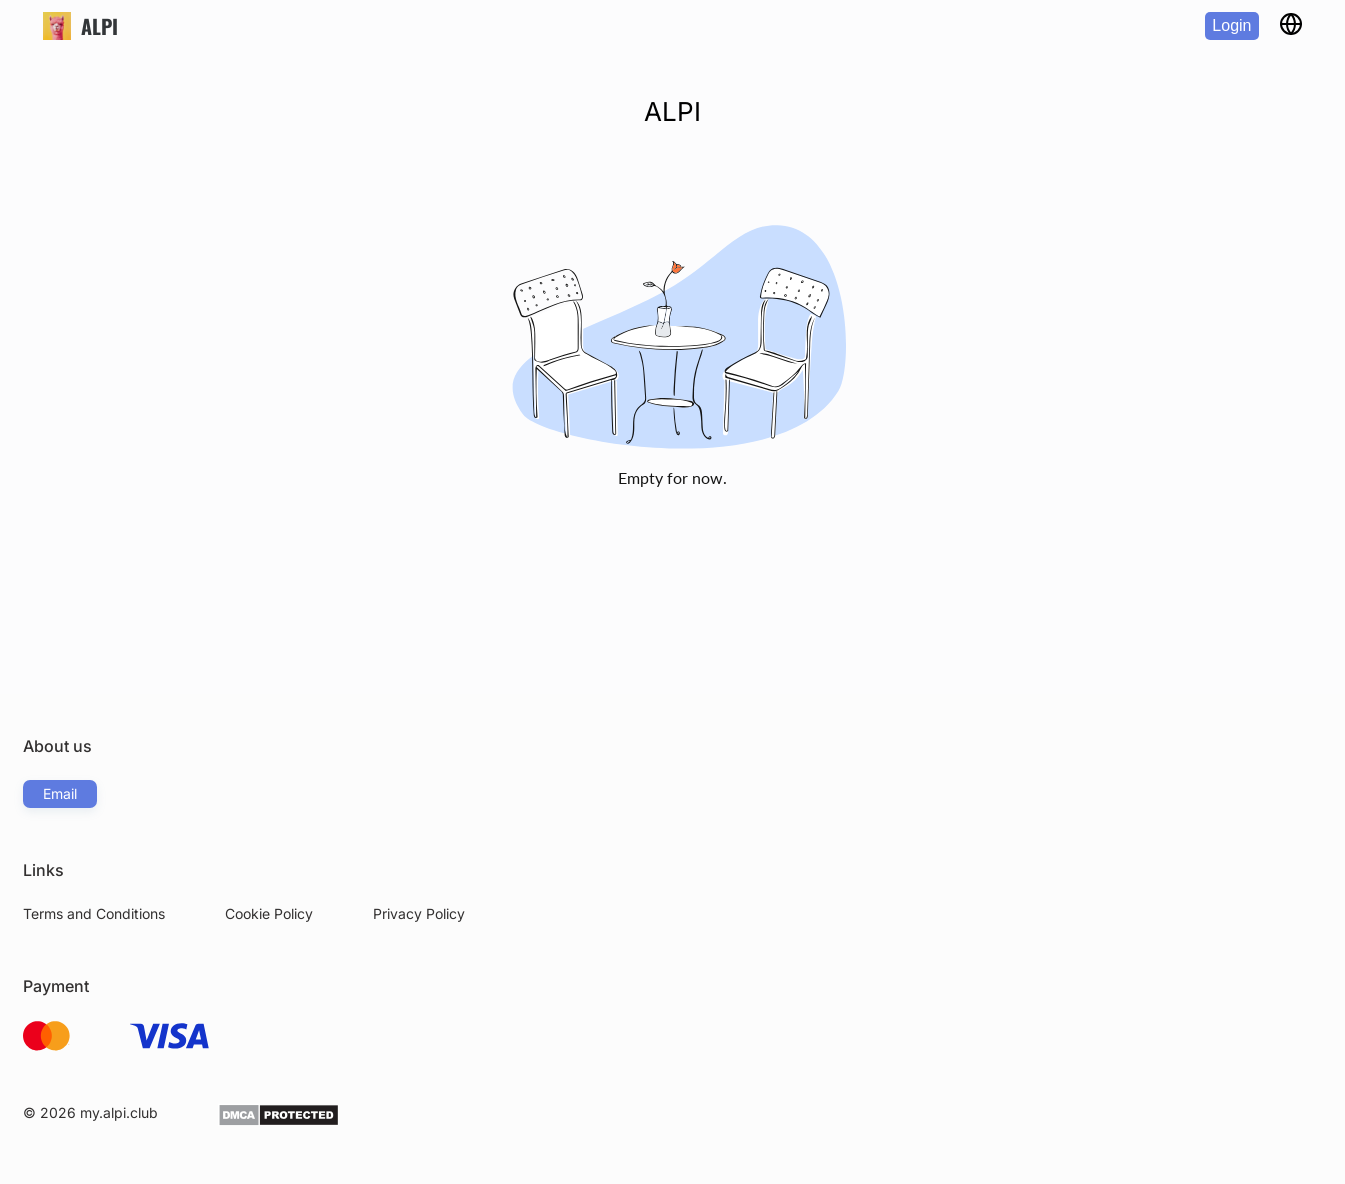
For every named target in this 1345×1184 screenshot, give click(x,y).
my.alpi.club (119, 1112)
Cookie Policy (269, 913)
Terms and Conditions (94, 913)
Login (1231, 25)
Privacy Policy (419, 913)
